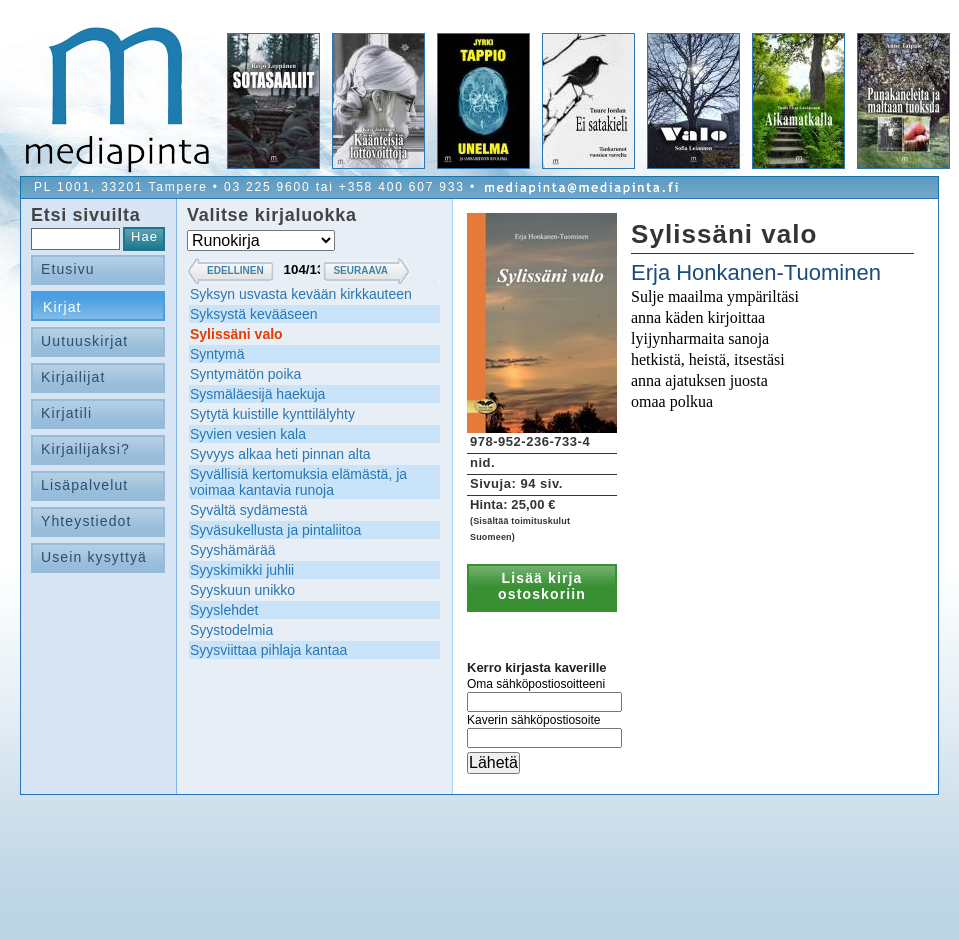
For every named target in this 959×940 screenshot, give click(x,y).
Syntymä (217, 354)
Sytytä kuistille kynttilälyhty (272, 414)
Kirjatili (66, 413)
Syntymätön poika (245, 374)
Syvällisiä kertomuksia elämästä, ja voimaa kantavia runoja (298, 482)
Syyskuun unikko (242, 590)
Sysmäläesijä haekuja (257, 394)
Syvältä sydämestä (249, 510)
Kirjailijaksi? (85, 449)
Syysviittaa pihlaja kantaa (268, 650)
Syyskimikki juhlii (242, 570)
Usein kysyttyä (94, 557)
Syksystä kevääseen (254, 314)
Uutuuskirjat (84, 341)
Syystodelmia (231, 630)
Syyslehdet (224, 610)
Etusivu (68, 269)
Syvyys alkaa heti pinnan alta (280, 454)
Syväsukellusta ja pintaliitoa (275, 530)
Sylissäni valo (236, 334)
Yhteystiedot (86, 521)
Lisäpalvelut (84, 485)
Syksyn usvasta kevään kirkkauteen (301, 294)
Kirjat (62, 307)
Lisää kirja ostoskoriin (542, 586)
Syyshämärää (233, 550)
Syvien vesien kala (248, 434)
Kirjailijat (73, 377)
